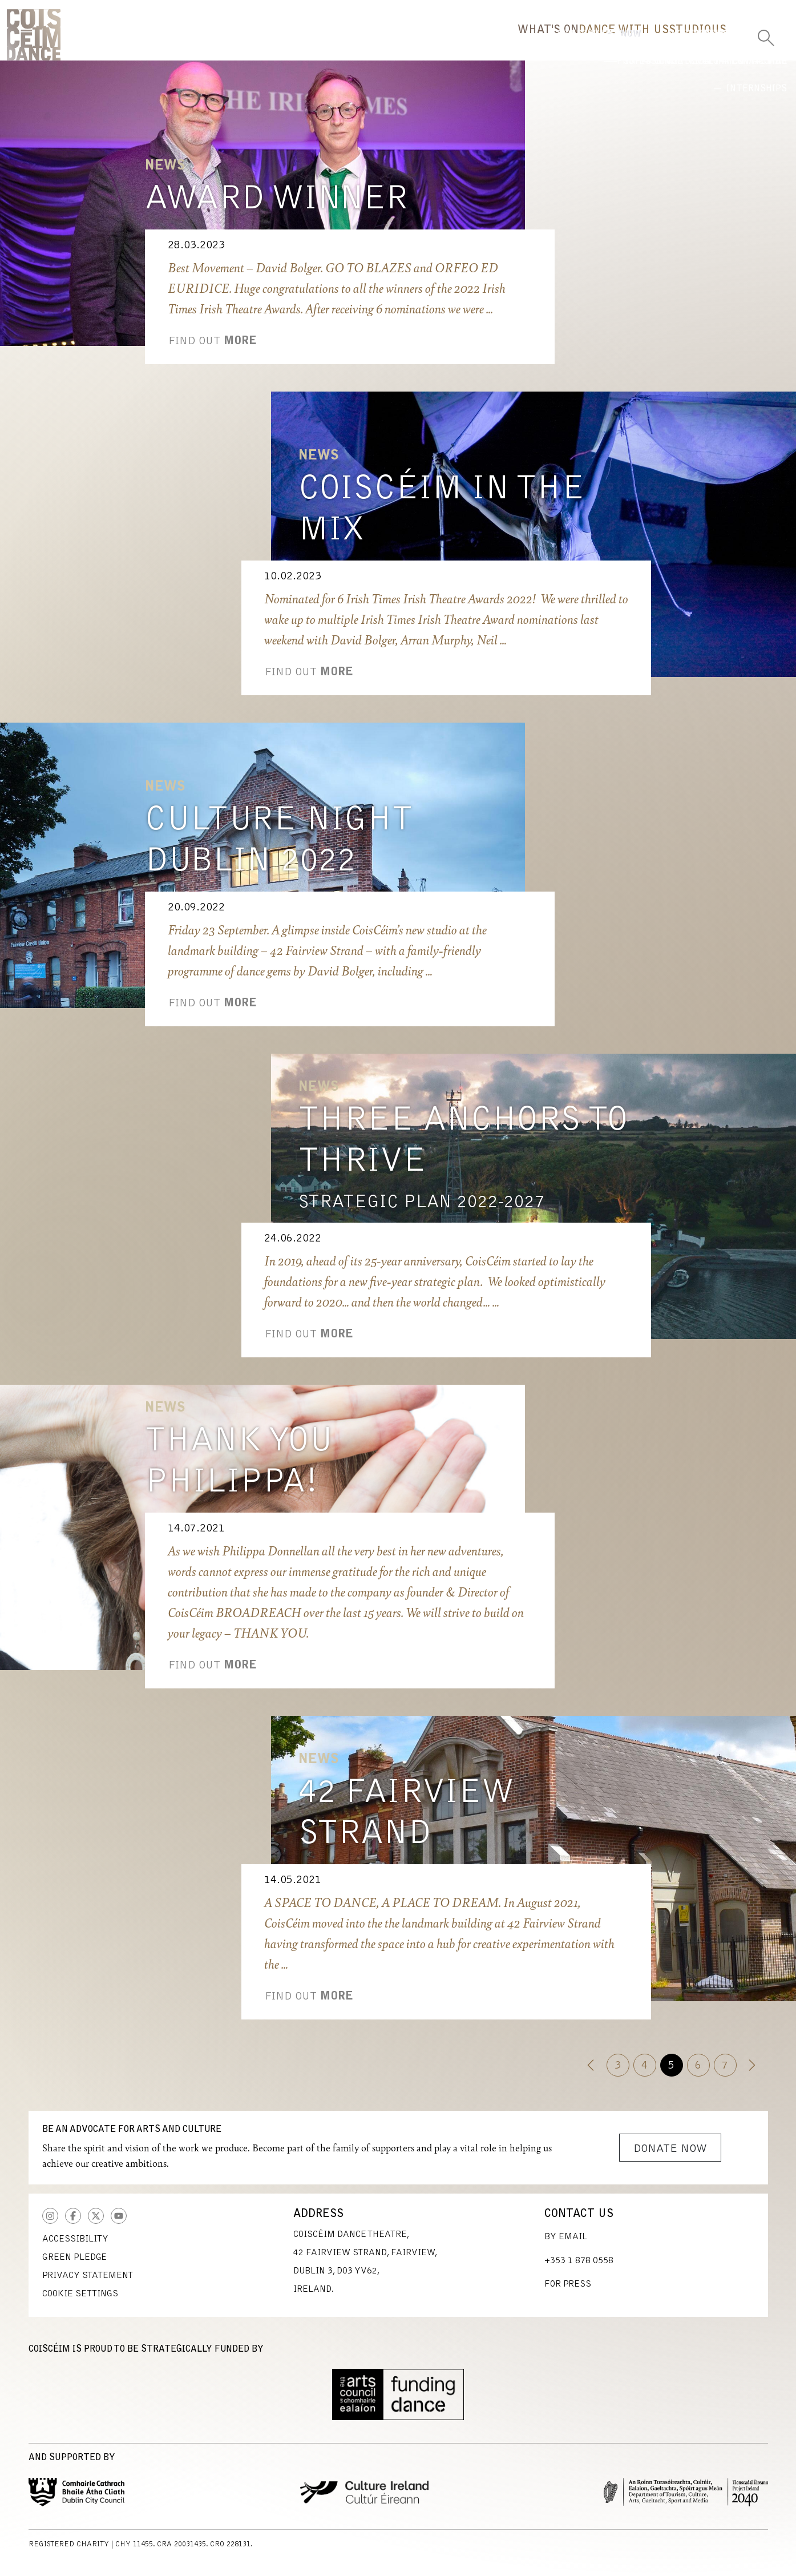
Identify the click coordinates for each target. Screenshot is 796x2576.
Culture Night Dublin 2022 (279, 849)
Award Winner (276, 208)
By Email (565, 2245)
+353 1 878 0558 (578, 2268)
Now (463, 82)
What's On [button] (419, 43)
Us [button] (700, 43)
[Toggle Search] (765, 34)
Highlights (555, 82)
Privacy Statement (87, 2283)
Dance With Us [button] (532, 43)
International (673, 82)
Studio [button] (635, 43)
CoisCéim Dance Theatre (33, 38)
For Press (567, 2292)
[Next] (752, 2073)
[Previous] (591, 2073)
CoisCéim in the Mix (441, 518)
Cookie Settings (80, 2302)
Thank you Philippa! (239, 1470)
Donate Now (670, 2157)
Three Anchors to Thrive (463, 1149)
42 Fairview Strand (406, 1822)
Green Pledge (74, 2265)
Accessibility (75, 2247)
